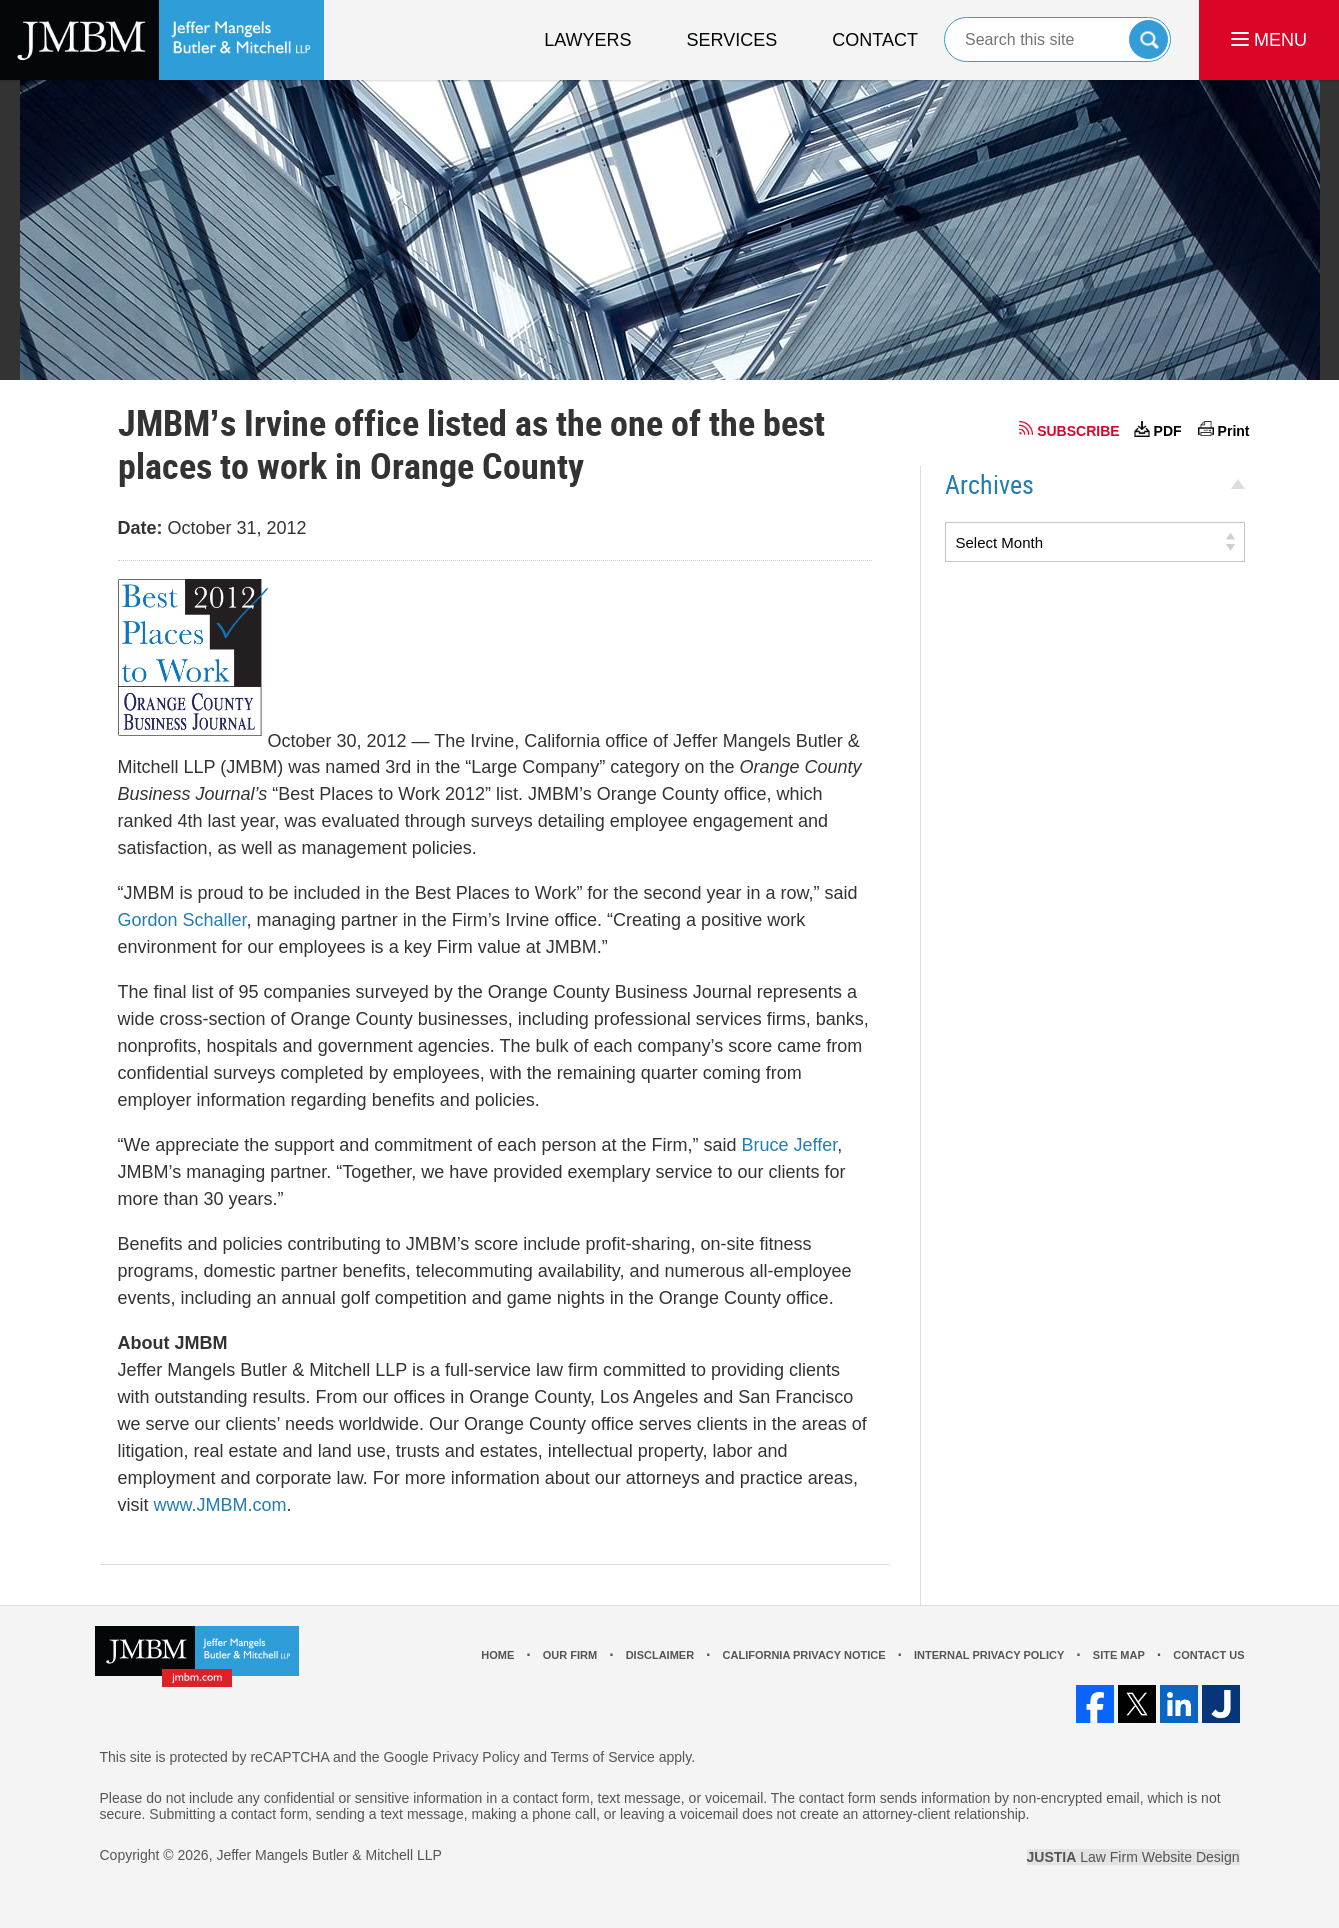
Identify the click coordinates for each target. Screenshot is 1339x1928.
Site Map (1119, 1655)
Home (497, 1655)
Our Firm (570, 1655)
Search (1148, 39)
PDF (1168, 431)
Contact (875, 40)
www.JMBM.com (220, 1505)
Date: (140, 528)
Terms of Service (603, 1757)
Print (1234, 431)
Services (732, 40)
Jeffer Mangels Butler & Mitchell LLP (328, 1855)
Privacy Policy (476, 1757)
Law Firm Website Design (1133, 1857)
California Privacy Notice (804, 1655)
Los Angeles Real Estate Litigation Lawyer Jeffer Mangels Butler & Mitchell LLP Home (162, 40)
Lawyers (587, 40)
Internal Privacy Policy (989, 1655)
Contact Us (1208, 1655)
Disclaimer (660, 1655)
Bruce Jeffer (789, 1145)
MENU (1269, 40)
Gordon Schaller (182, 920)
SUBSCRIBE (1078, 431)
